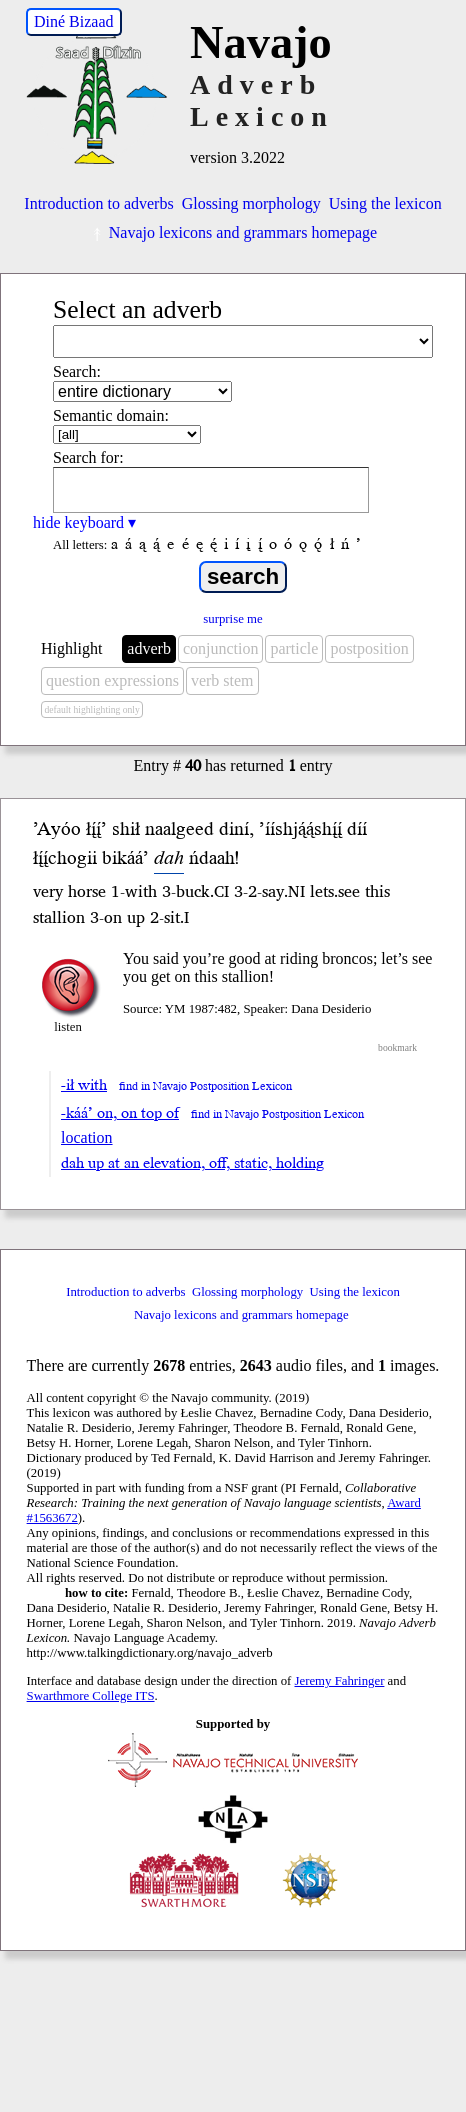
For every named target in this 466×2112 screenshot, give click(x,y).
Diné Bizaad (74, 21)
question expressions (112, 680)
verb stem (222, 680)
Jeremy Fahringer (340, 1681)
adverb (149, 648)
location (87, 1137)
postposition (369, 648)
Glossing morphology (251, 203)
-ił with (84, 1085)
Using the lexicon (385, 203)
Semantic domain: (111, 415)
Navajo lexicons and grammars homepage (233, 232)
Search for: (88, 457)
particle (294, 648)
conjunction (221, 648)
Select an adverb (137, 309)
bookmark (397, 1047)
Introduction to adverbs (98, 203)
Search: (77, 371)
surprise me (232, 619)
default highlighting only (91, 709)
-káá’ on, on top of (120, 1113)
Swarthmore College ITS (91, 1696)
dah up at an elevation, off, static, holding (192, 1163)
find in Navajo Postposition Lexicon (205, 1086)
